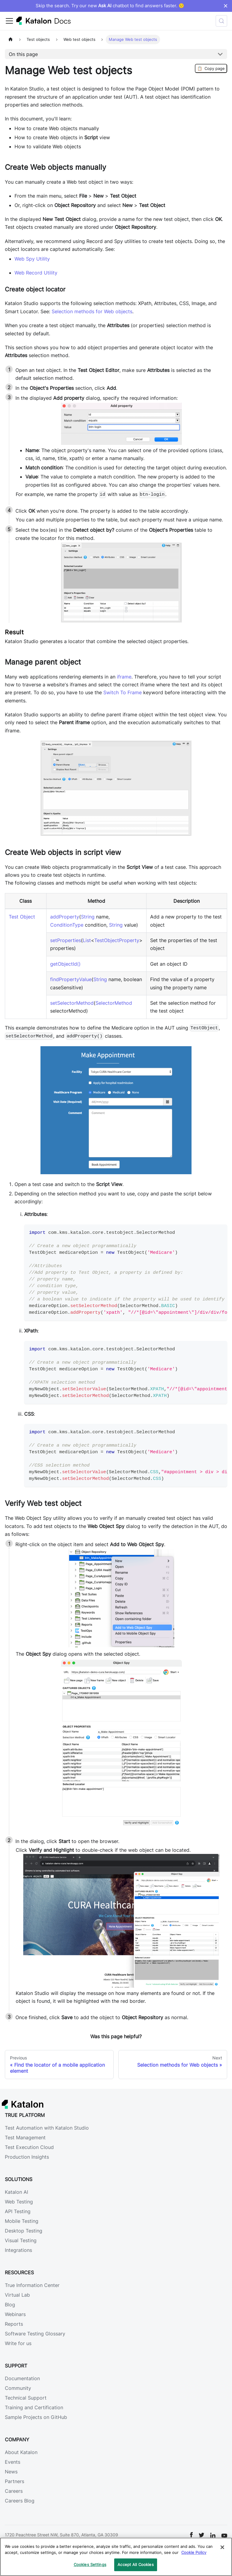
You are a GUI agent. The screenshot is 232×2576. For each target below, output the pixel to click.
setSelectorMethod (72, 1003)
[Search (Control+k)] (221, 21)
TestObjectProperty (116, 940)
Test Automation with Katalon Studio (47, 2128)
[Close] (222, 2547)
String (88, 917)
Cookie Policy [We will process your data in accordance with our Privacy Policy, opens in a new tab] (193, 2552)
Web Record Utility (35, 273)
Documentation (22, 2378)
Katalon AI (16, 2192)
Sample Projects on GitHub (36, 2417)
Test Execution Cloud (29, 2147)
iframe (124, 677)
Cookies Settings (90, 2564)
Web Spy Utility (32, 259)
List (87, 940)
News (11, 2472)
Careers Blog (19, 2501)
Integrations (18, 2250)
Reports (14, 2324)
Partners (14, 2481)
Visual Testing (21, 2240)
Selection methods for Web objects (92, 311)
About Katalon (21, 2452)
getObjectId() (65, 964)
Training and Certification (34, 2407)
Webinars (15, 2314)
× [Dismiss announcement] (225, 6)
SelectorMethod (113, 1003)
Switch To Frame (122, 692)
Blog (10, 2305)
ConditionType (66, 925)
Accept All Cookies (135, 2564)
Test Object (22, 917)
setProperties (65, 940)
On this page (23, 54)
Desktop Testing (23, 2231)
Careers (14, 2491)
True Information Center (32, 2285)
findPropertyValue (71, 979)
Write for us (18, 2343)
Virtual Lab (17, 2295)
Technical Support (26, 2398)
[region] (116, 2557)
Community (18, 2388)
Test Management (25, 2137)
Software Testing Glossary (35, 2334)
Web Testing (19, 2202)
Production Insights (27, 2157)
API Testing (18, 2211)
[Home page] (10, 39)
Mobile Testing (21, 2221)
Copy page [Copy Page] (211, 68)
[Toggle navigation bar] (9, 20)
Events (12, 2462)
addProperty (64, 917)
